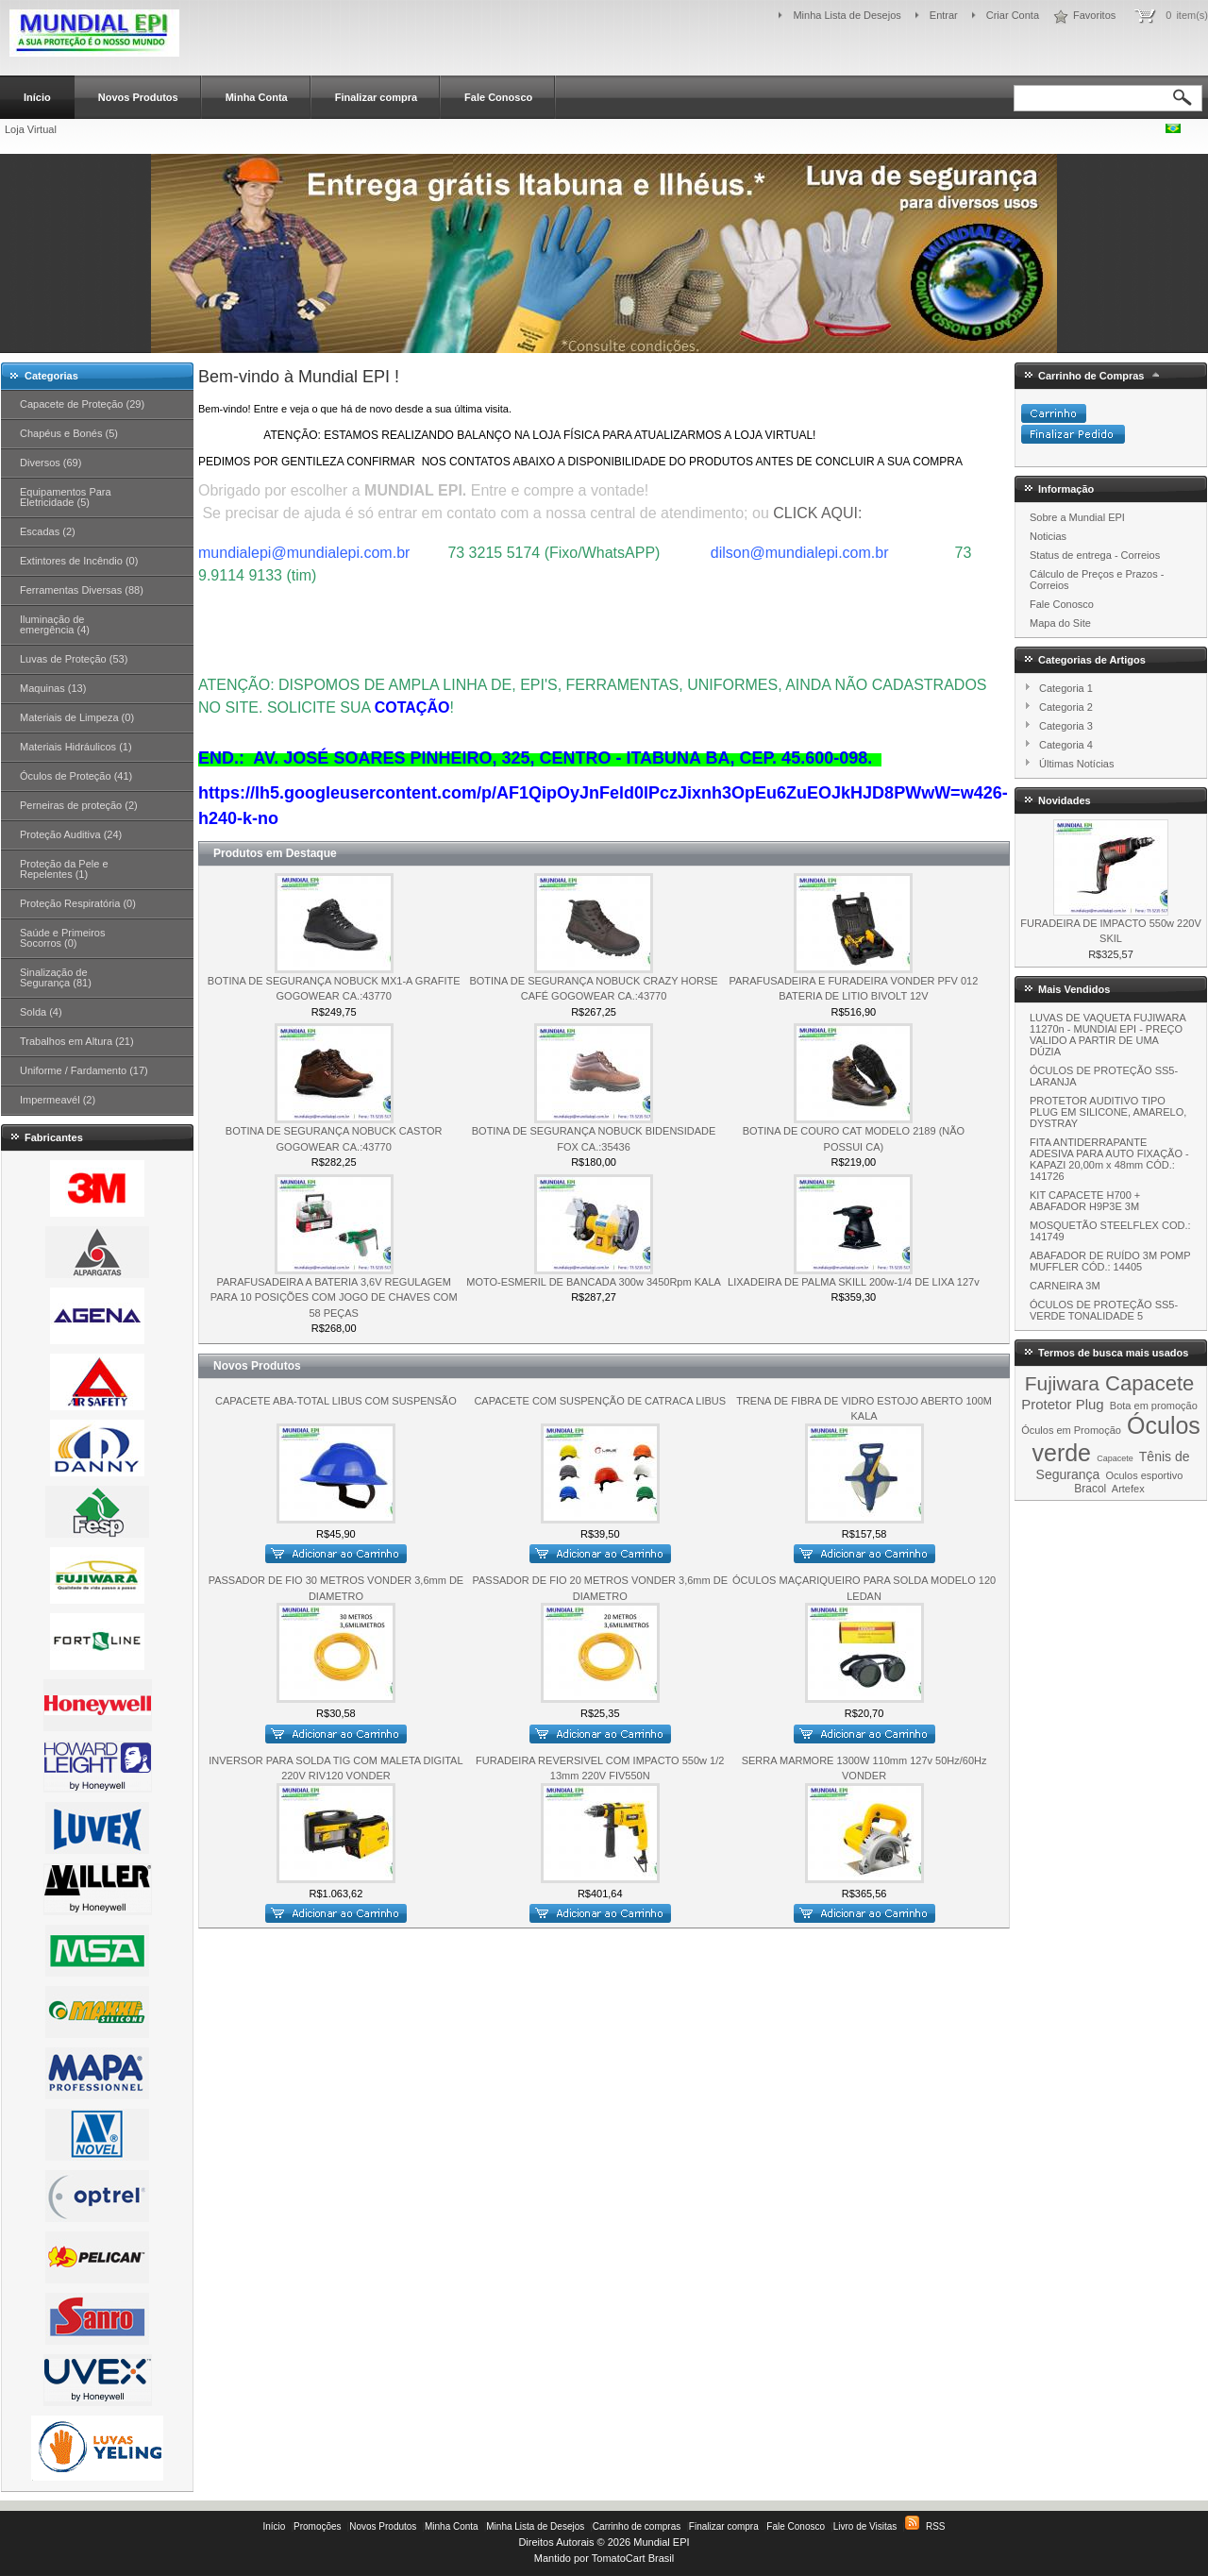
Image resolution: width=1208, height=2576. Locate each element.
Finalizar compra (376, 97)
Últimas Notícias (1076, 763)
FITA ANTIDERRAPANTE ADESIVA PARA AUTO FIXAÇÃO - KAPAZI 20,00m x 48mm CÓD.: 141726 (1109, 1159)
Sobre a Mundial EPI (1077, 517)
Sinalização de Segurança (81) (56, 977)
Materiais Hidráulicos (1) (76, 746)
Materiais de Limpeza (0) (77, 717)
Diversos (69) (50, 462)
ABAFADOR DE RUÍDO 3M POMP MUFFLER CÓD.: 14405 (1110, 1261)
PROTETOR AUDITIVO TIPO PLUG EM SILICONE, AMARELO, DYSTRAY (1108, 1112)
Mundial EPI (661, 2542)
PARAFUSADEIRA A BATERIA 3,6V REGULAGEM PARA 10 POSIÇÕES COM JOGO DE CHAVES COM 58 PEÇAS (334, 1297)
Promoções (318, 2526)
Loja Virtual (31, 129)
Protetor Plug (1062, 1404)
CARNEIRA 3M (1065, 1285)
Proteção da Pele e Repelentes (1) (64, 869)
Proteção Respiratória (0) (78, 903)
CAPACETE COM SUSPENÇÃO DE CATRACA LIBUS (600, 1400)
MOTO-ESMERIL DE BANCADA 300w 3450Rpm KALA (593, 1282)
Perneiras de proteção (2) (79, 805)
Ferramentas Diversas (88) (81, 590)
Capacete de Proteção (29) (82, 404)
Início (37, 97)
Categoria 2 (1066, 707)
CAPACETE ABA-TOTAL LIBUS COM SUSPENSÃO (336, 1400)
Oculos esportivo (1144, 1475)
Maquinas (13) (53, 688)
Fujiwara (1062, 1383)
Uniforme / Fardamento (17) (84, 1070)
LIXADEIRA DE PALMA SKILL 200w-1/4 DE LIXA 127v (854, 1282)
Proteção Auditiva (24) (71, 834)
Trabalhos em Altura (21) (77, 1041)
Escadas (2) (48, 531)
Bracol (1090, 1488)
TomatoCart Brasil (633, 2558)
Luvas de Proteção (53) (73, 659)
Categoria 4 (1066, 744)
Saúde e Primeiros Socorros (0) (63, 938)
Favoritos (1094, 15)
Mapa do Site (1060, 623)
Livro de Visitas (865, 2526)
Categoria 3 (1066, 726)
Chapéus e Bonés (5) (69, 433)
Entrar (944, 15)
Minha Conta (257, 97)
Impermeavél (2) (57, 1099)
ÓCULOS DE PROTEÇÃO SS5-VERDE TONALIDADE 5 (1104, 1310)
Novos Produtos (138, 97)
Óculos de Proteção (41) (76, 776)
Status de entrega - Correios (1095, 555)
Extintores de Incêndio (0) (79, 560)
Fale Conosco (498, 97)
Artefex (1128, 1488)
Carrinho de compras (636, 2526)
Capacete (1149, 1383)
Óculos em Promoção (1071, 1430)
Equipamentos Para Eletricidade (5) (65, 497)
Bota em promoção (1154, 1405)
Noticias (1048, 536)
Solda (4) (41, 1012)
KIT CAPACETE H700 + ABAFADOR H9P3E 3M (1085, 1200)
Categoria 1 (1066, 688)
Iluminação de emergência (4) (55, 624)
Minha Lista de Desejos (846, 15)
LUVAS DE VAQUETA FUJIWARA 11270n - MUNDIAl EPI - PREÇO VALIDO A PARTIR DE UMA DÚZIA (1107, 1034)
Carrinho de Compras (1091, 375)
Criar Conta (1012, 15)
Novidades (1064, 800)
